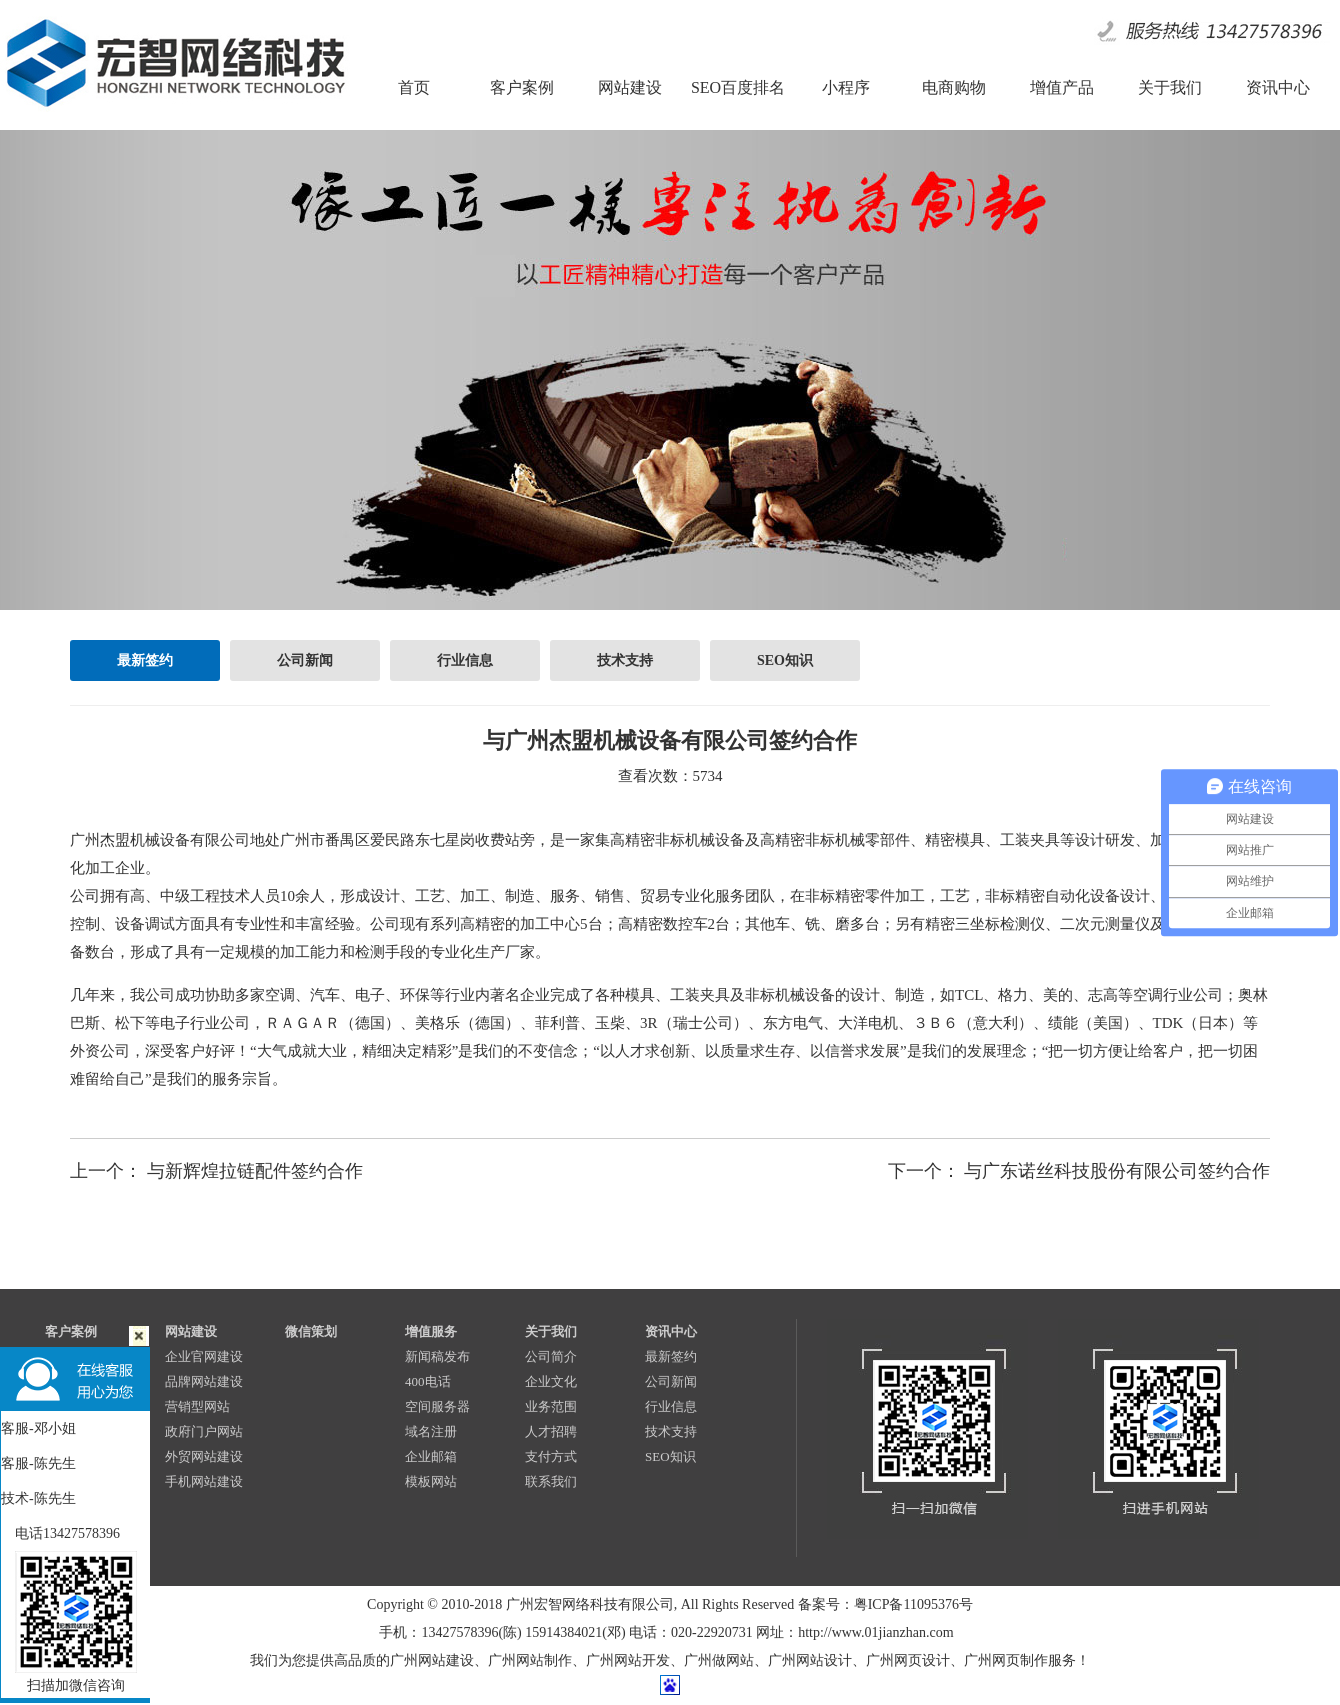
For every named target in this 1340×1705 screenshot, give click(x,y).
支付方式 (551, 1456)
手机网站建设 (204, 1481)
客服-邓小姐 (38, 1428)
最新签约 (145, 660)
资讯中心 (671, 1331)
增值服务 (431, 1331)
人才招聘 (551, 1431)
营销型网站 (197, 1406)
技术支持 (625, 660)
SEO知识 (785, 660)
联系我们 (551, 1481)
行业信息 (465, 660)
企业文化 (551, 1381)
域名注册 (431, 1431)
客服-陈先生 (38, 1463)
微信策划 (311, 1331)
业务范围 (551, 1406)
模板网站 (431, 1481)
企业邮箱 (431, 1456)
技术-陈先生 (38, 1498)
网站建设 (191, 1331)
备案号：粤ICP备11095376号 (885, 1604)
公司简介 (551, 1356)
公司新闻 (305, 660)
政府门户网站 (204, 1431)
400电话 (428, 1381)
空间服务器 (437, 1406)
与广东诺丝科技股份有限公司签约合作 (1117, 1171)
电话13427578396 (60, 1533)
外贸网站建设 (204, 1456)
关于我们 (551, 1331)
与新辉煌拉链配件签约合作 (255, 1171)
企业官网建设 (204, 1356)
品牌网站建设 (204, 1381)
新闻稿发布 (437, 1356)
